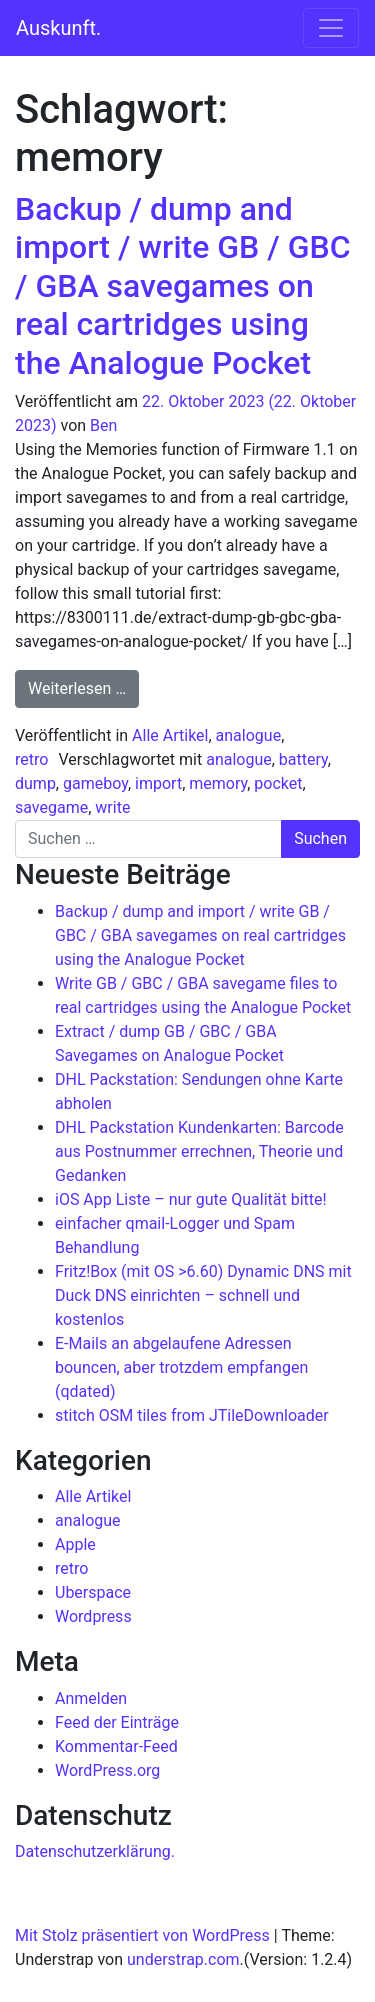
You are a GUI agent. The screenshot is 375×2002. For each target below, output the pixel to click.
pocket (278, 783)
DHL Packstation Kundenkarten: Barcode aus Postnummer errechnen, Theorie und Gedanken (199, 1151)
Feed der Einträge (117, 1722)
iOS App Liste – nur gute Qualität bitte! (191, 1199)
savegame (51, 807)
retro (31, 759)
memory (218, 783)
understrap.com (183, 1959)
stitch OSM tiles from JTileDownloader (192, 1415)
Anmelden (91, 1698)
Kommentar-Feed (116, 1746)
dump (35, 783)
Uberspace (93, 1592)
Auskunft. (58, 28)
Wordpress (93, 1616)
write (112, 807)
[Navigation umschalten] (331, 28)
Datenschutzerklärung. (95, 1851)
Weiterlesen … (83, 687)
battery (303, 759)
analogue (249, 735)
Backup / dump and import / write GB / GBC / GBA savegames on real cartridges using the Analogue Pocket (183, 286)
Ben (103, 425)
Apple (75, 1544)
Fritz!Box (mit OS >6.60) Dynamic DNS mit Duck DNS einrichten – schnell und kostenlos (203, 1295)
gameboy (95, 783)
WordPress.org (107, 1770)
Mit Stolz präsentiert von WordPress (142, 1935)
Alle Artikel (170, 735)
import (158, 783)
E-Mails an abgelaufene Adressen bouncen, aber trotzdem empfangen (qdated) (181, 1367)
